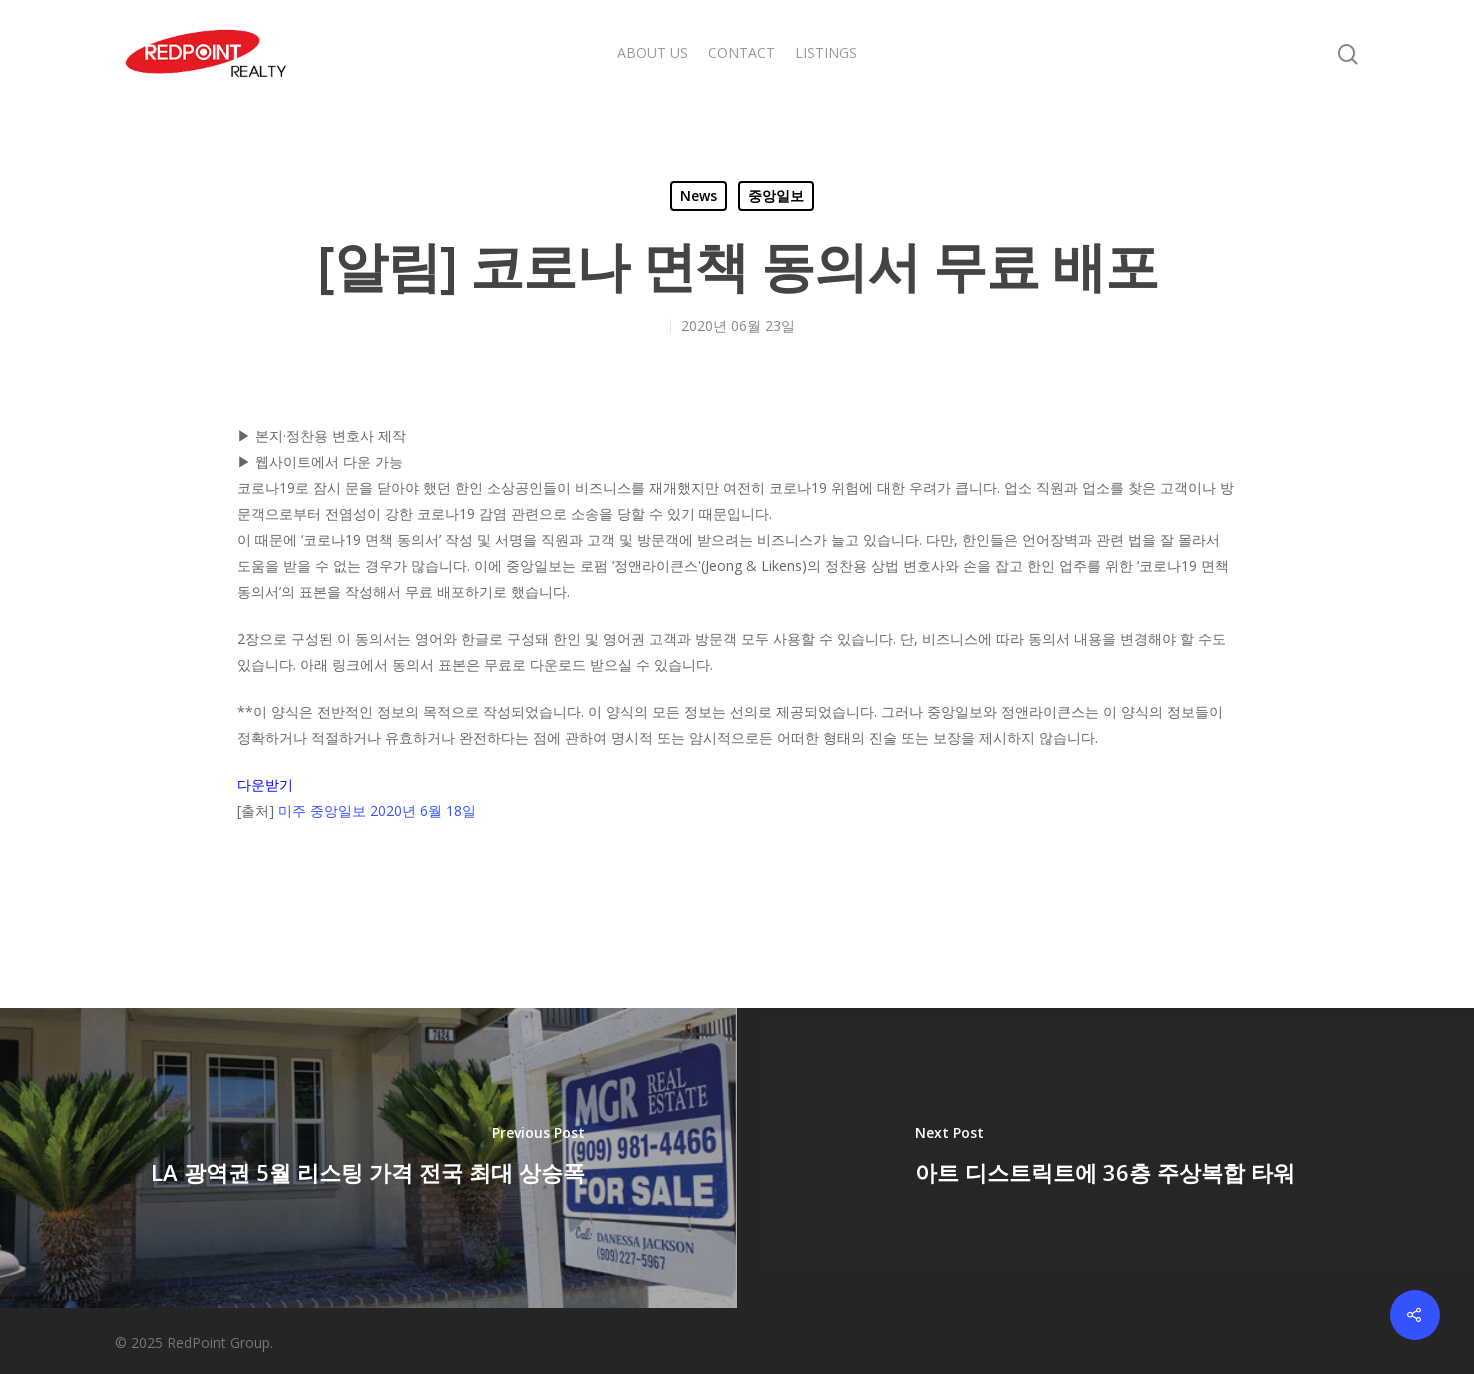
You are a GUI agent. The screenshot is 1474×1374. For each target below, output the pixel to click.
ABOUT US (652, 52)
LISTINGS (826, 52)
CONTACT (741, 52)
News (698, 195)
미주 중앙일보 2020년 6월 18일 (377, 810)
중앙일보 (776, 195)
